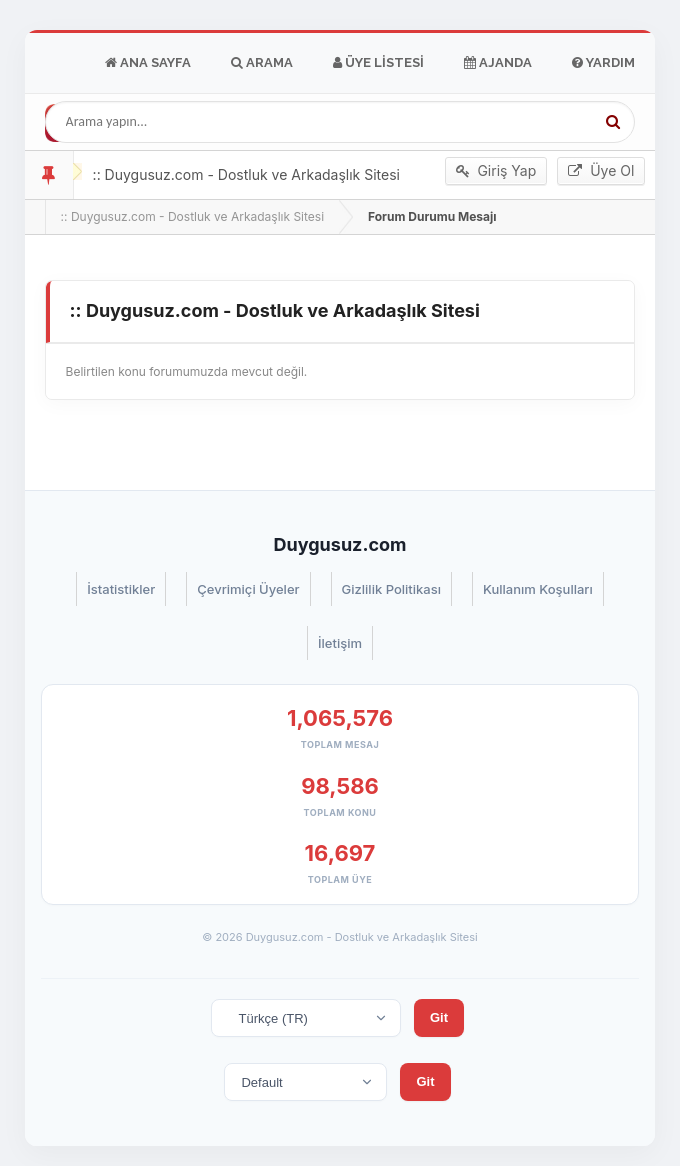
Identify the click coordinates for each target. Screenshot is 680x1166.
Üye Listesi (378, 63)
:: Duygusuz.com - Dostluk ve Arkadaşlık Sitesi (192, 216)
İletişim (340, 643)
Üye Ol (601, 171)
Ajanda (498, 63)
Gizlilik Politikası (391, 589)
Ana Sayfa (148, 63)
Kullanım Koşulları (538, 589)
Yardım (603, 63)
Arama (262, 63)
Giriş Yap (496, 171)
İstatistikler (121, 589)
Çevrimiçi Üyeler (248, 589)
